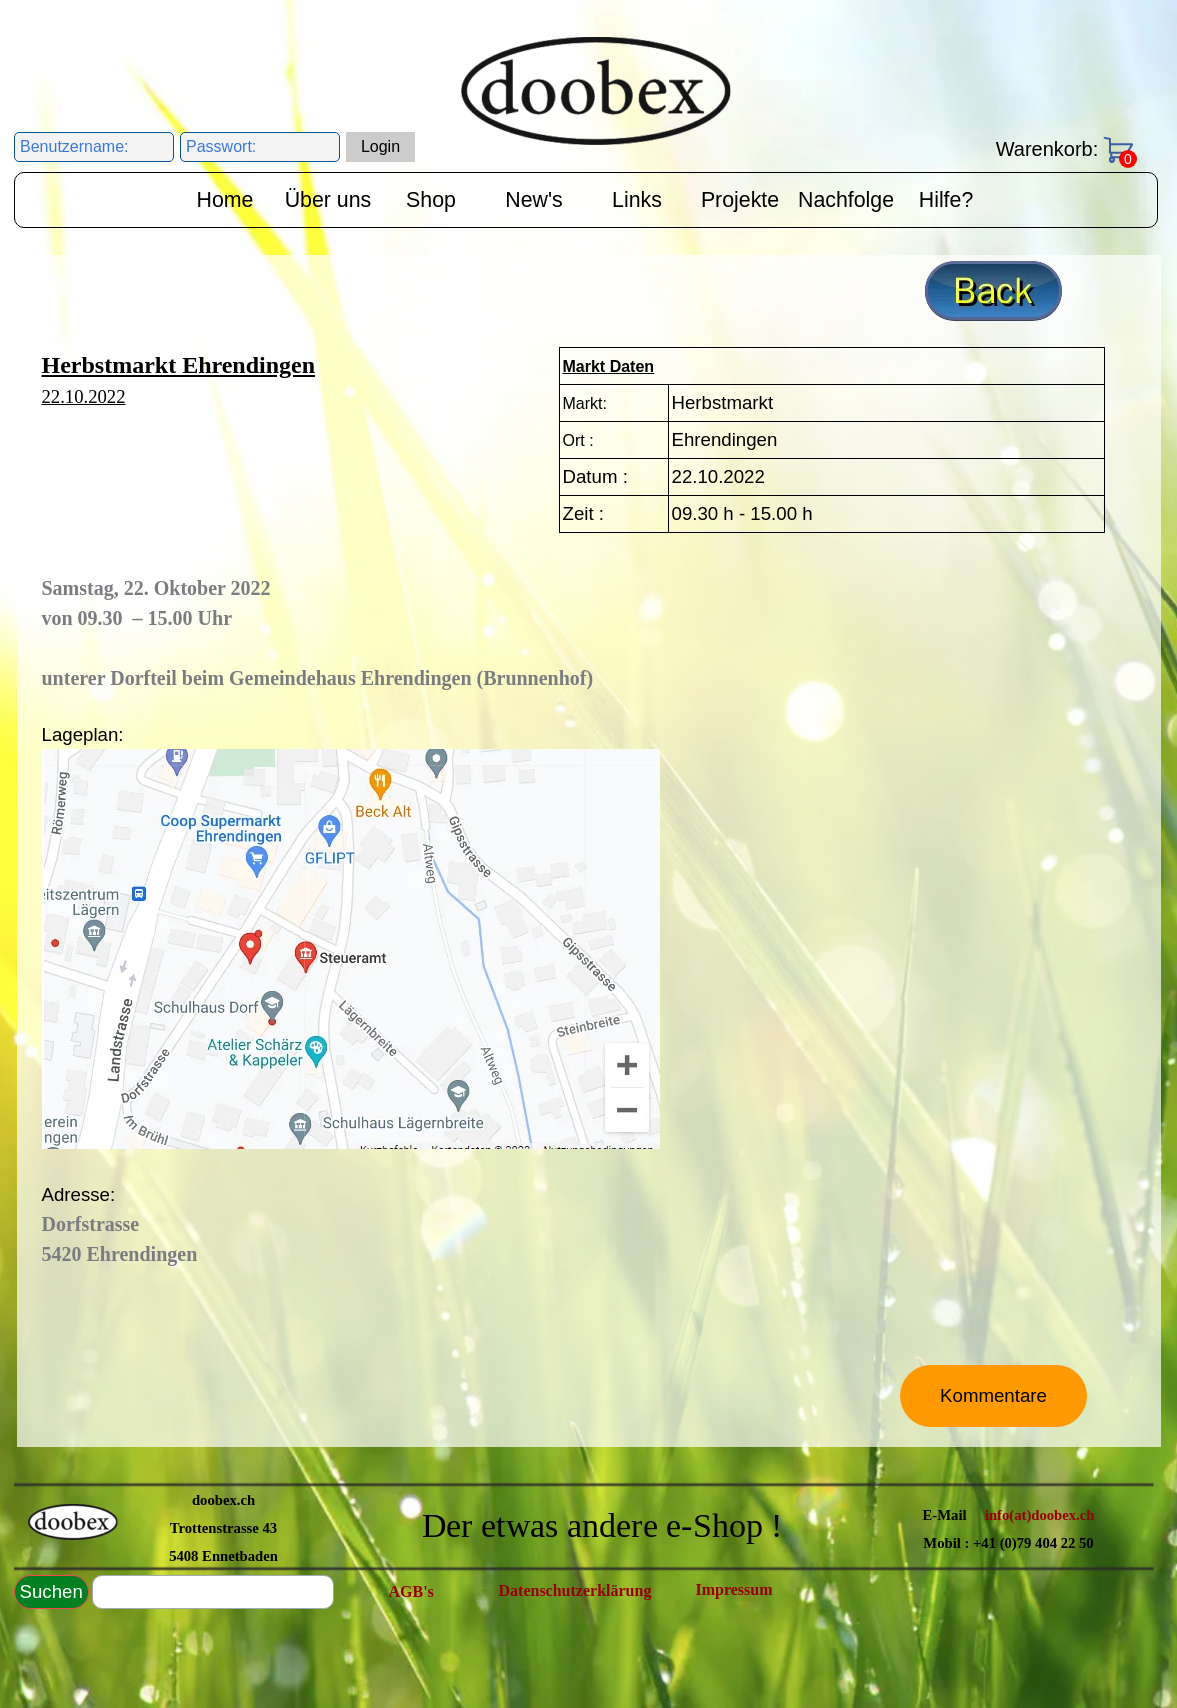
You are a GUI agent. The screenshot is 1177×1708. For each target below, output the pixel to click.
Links (637, 200)
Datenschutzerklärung (575, 1590)
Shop (431, 200)
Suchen (51, 1591)
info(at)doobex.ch (1040, 1515)
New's (533, 200)
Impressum (734, 1589)
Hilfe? (946, 200)
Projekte (740, 200)
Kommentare (993, 1395)
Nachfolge (846, 200)
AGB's (411, 1591)
